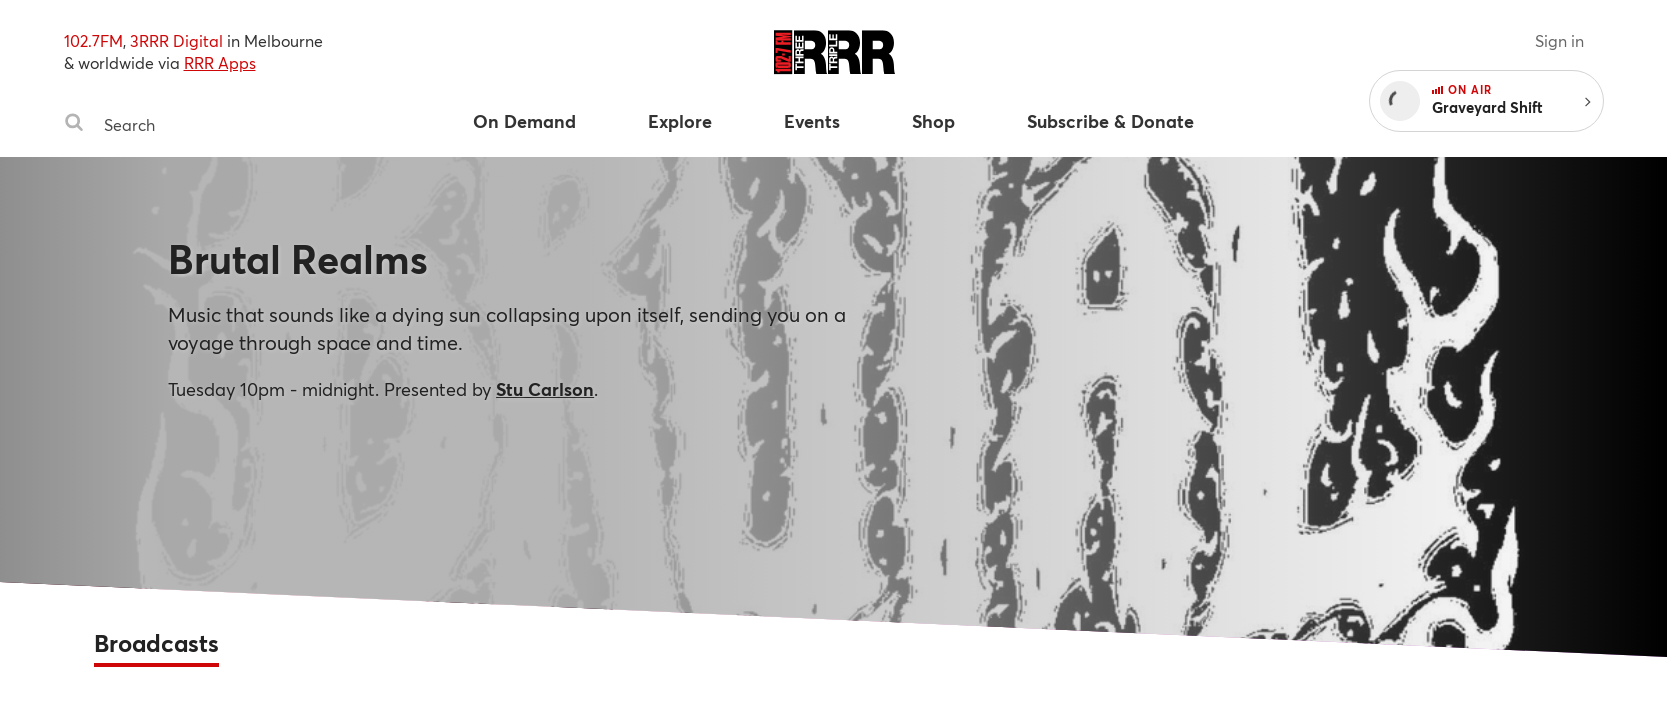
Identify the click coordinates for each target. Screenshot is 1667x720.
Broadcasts (156, 643)
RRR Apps (220, 62)
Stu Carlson (545, 389)
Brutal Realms (298, 258)
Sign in (1559, 40)
